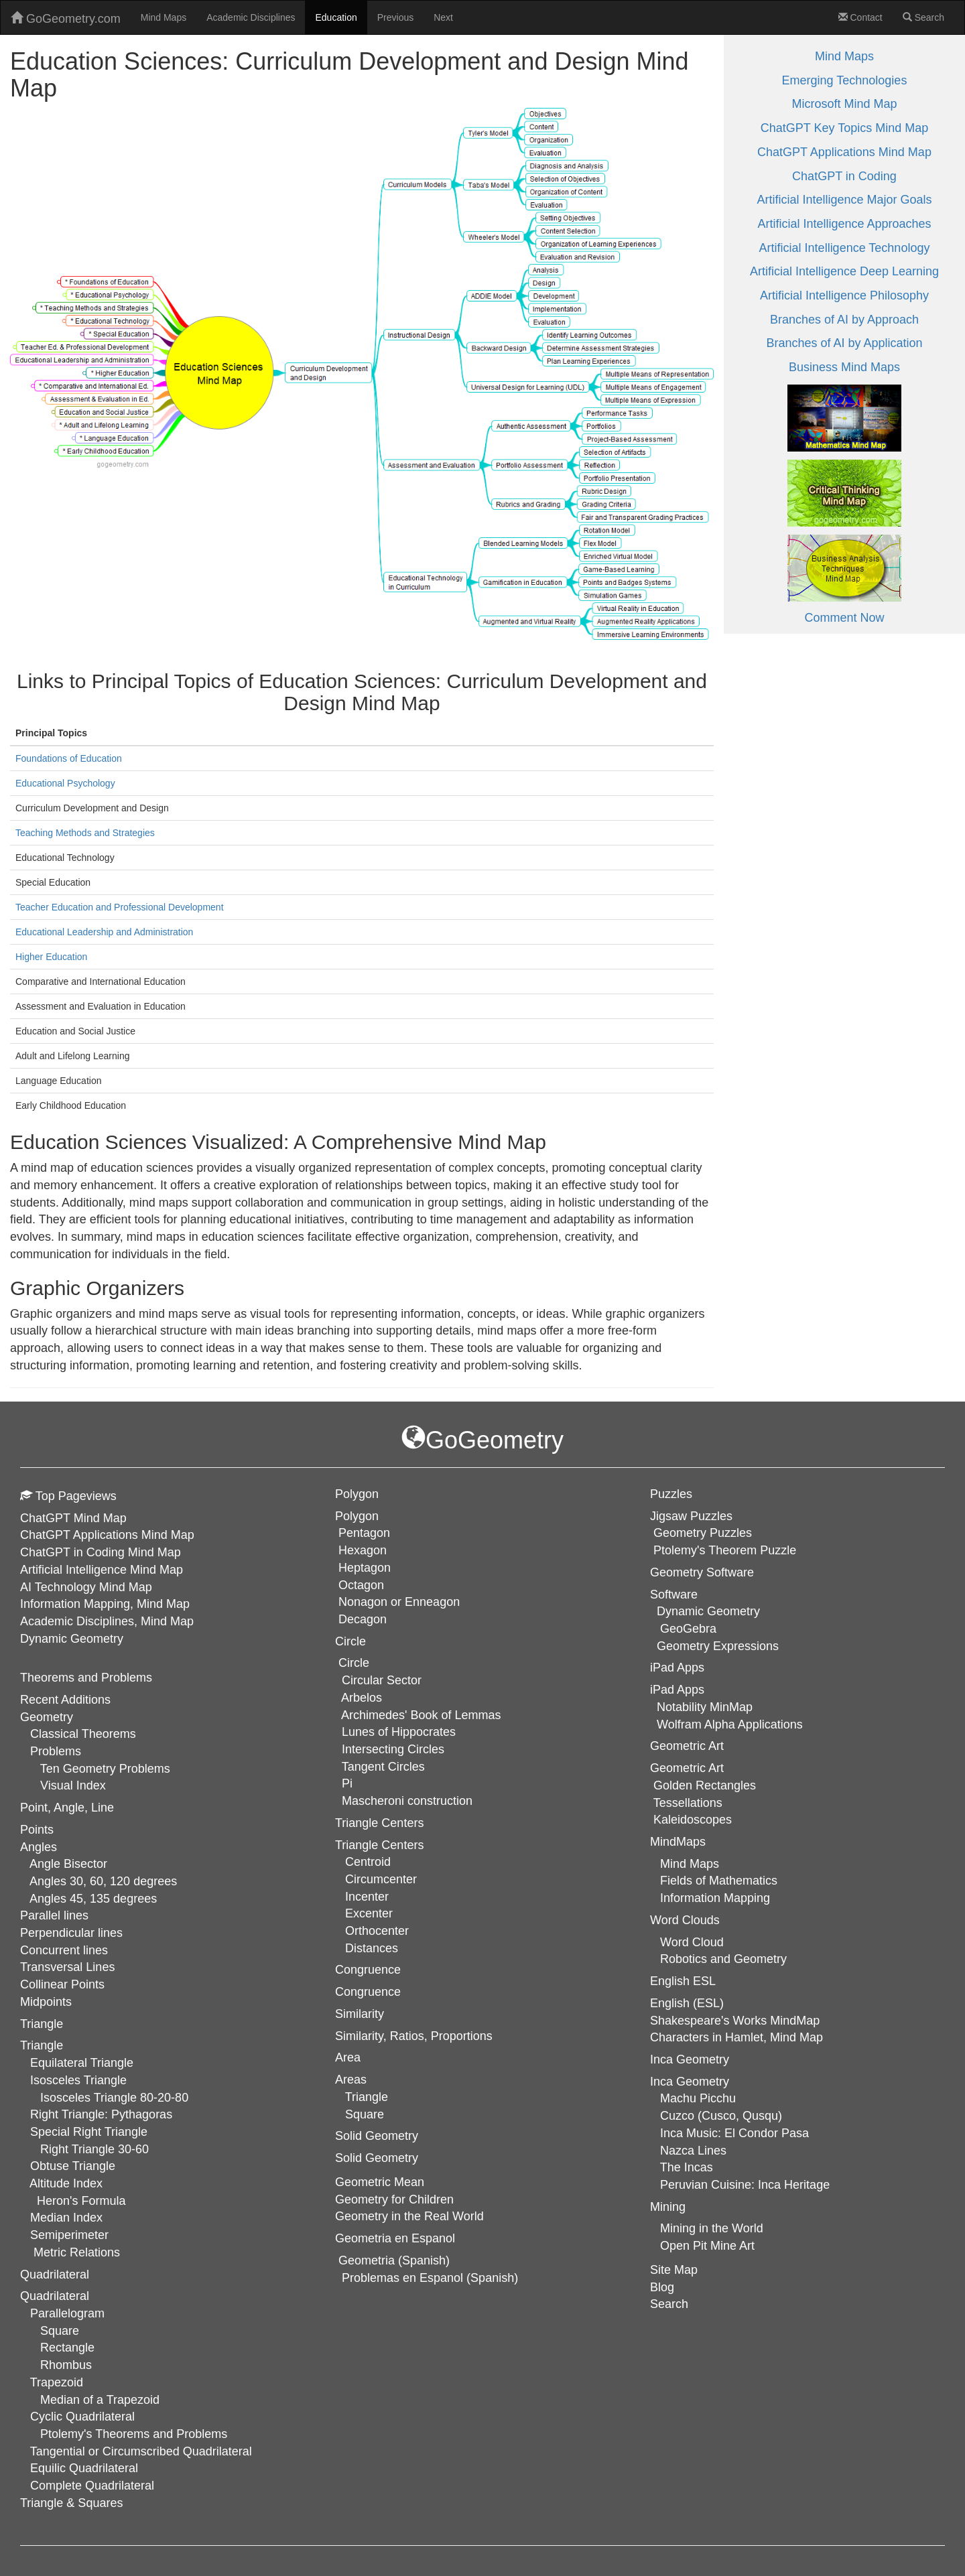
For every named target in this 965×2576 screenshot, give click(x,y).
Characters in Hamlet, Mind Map (736, 2037)
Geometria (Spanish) (394, 2260)
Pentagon (364, 1533)
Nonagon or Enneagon (399, 1602)
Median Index (66, 2217)
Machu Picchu (698, 2098)
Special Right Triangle (88, 2132)
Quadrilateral (54, 2296)
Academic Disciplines (250, 17)
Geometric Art (687, 1768)
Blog (662, 2287)
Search (923, 17)
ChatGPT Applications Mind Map (844, 152)
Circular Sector (382, 1680)
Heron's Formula (81, 2201)
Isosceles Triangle (78, 2080)
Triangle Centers (379, 1845)
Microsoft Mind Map (844, 104)
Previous (395, 17)
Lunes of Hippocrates (399, 1732)
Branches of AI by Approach (844, 319)
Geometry (46, 1717)
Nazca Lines (693, 2150)
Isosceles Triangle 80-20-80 (114, 2097)
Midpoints (46, 2002)
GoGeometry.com (66, 18)
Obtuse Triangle (72, 2166)
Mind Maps (163, 17)
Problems (55, 1751)
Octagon (361, 1585)
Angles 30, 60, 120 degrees (103, 1881)
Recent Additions (65, 1699)
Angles (38, 1847)
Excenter (369, 1913)
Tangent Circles (383, 1766)
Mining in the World (711, 2228)
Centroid (368, 1862)
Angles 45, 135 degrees (93, 1898)
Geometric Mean (379, 2182)
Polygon (357, 1516)
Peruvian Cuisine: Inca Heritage (745, 2184)
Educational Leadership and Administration (104, 932)
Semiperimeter (69, 2235)
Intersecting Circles (393, 1749)
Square (59, 2330)
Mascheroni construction (407, 1801)
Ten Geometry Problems (105, 1768)
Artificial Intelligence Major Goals (844, 199)
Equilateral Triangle (81, 2063)
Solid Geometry (376, 2158)
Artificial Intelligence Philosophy (844, 295)
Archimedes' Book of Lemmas (421, 1715)
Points (37, 1829)
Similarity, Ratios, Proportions (414, 2036)
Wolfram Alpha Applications (730, 1724)
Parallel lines (54, 1915)
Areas (351, 2079)
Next (443, 17)
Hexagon (362, 1550)
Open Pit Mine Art (707, 2245)
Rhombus (66, 2365)
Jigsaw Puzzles (691, 1516)
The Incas (686, 2167)
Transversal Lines (67, 1967)
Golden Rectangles (704, 1785)
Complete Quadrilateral (92, 2485)
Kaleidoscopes (692, 1819)
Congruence (368, 1991)
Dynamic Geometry (71, 1638)
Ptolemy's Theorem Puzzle (724, 1550)
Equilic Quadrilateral (84, 2468)
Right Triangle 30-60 (94, 2149)
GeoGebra (688, 1628)
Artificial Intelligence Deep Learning (844, 271)
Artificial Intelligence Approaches (844, 223)
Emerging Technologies (844, 80)
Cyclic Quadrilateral (82, 2416)
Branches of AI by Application (844, 343)
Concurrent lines (64, 1950)
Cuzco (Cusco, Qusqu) (721, 2115)
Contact (860, 17)
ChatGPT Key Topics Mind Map (844, 128)
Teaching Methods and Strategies (85, 832)
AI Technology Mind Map (86, 1587)
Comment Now (844, 617)
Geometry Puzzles (702, 1533)
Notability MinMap (705, 1707)
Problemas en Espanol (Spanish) (430, 2278)
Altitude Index (66, 2183)
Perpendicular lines (71, 1933)
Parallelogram (67, 2313)
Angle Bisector (68, 1864)
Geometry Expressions (718, 1646)
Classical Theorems (83, 1734)
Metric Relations (77, 2252)
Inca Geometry (689, 2081)
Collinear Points (62, 1984)
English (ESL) (687, 2003)
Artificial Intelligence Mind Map (101, 1569)
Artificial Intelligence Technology (844, 248)
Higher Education (51, 956)
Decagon (362, 1619)
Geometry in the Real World (409, 2216)
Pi (347, 1783)
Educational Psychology (65, 783)
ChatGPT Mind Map (73, 1518)
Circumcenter (381, 1879)
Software (674, 1594)
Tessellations (687, 1803)
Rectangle (67, 2347)
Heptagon (364, 1567)
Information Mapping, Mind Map (105, 1604)
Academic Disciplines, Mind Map (107, 1621)
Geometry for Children (394, 2199)
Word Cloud (692, 1942)
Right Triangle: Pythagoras (101, 2114)
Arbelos (361, 1697)
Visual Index (73, 1785)
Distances (371, 1948)
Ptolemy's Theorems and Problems (133, 2434)
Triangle (41, 2045)
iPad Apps (677, 1689)
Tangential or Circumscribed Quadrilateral (141, 2451)
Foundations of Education (68, 758)
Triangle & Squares (71, 2503)
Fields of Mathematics (718, 1880)
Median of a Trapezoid (99, 2399)
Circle (353, 1663)
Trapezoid (56, 2382)
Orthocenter (377, 1931)
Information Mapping (715, 1898)
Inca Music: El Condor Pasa (734, 2133)
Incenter (367, 1896)
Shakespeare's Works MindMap (735, 2020)
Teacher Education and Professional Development (119, 907)
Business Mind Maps (844, 367)
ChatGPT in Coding (844, 176)
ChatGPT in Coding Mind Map (100, 1552)
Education (336, 17)
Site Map (674, 2270)
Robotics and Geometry (723, 1959)
